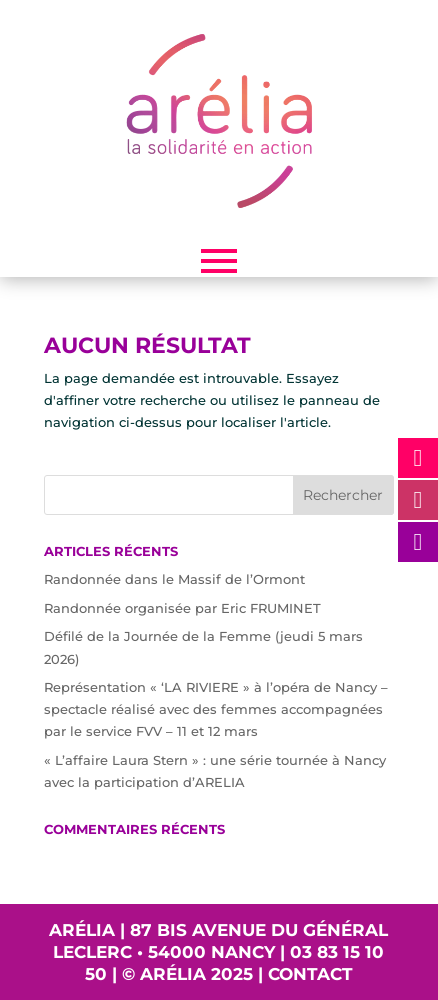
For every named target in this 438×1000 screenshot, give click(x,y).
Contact (310, 974)
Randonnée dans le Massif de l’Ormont (174, 579)
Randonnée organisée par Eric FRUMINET (182, 608)
